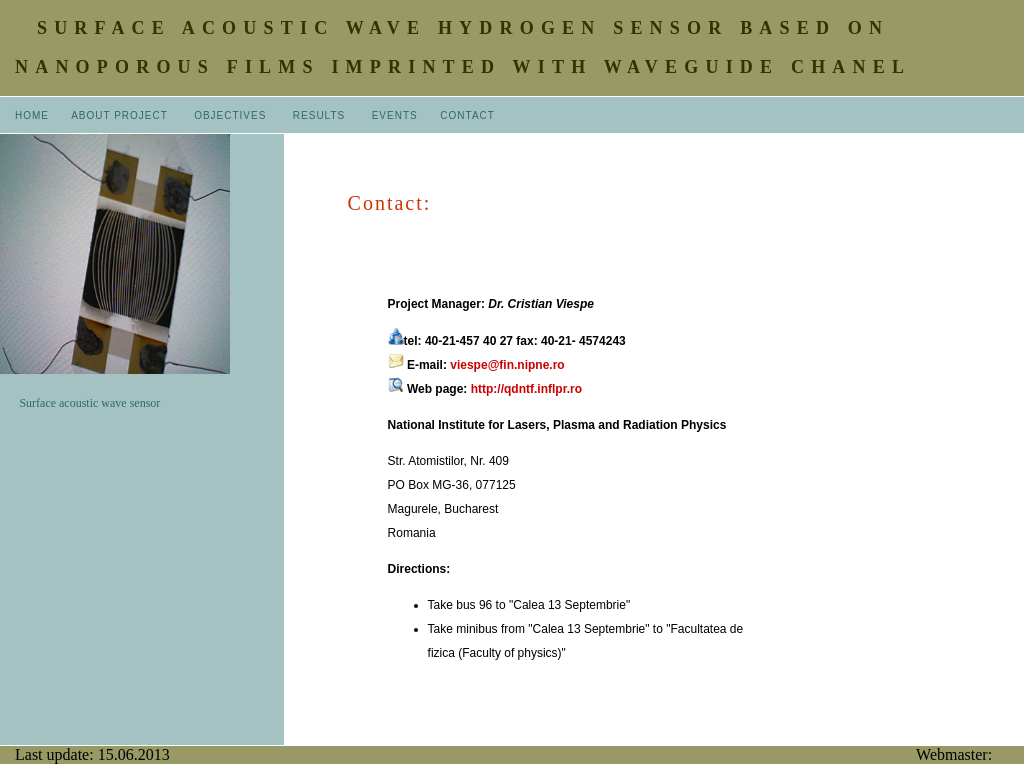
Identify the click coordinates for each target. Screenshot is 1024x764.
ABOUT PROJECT (121, 115)
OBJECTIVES (230, 115)
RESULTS (319, 115)
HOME (32, 115)
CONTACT (467, 115)
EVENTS (395, 115)
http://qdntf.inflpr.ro (526, 389)
